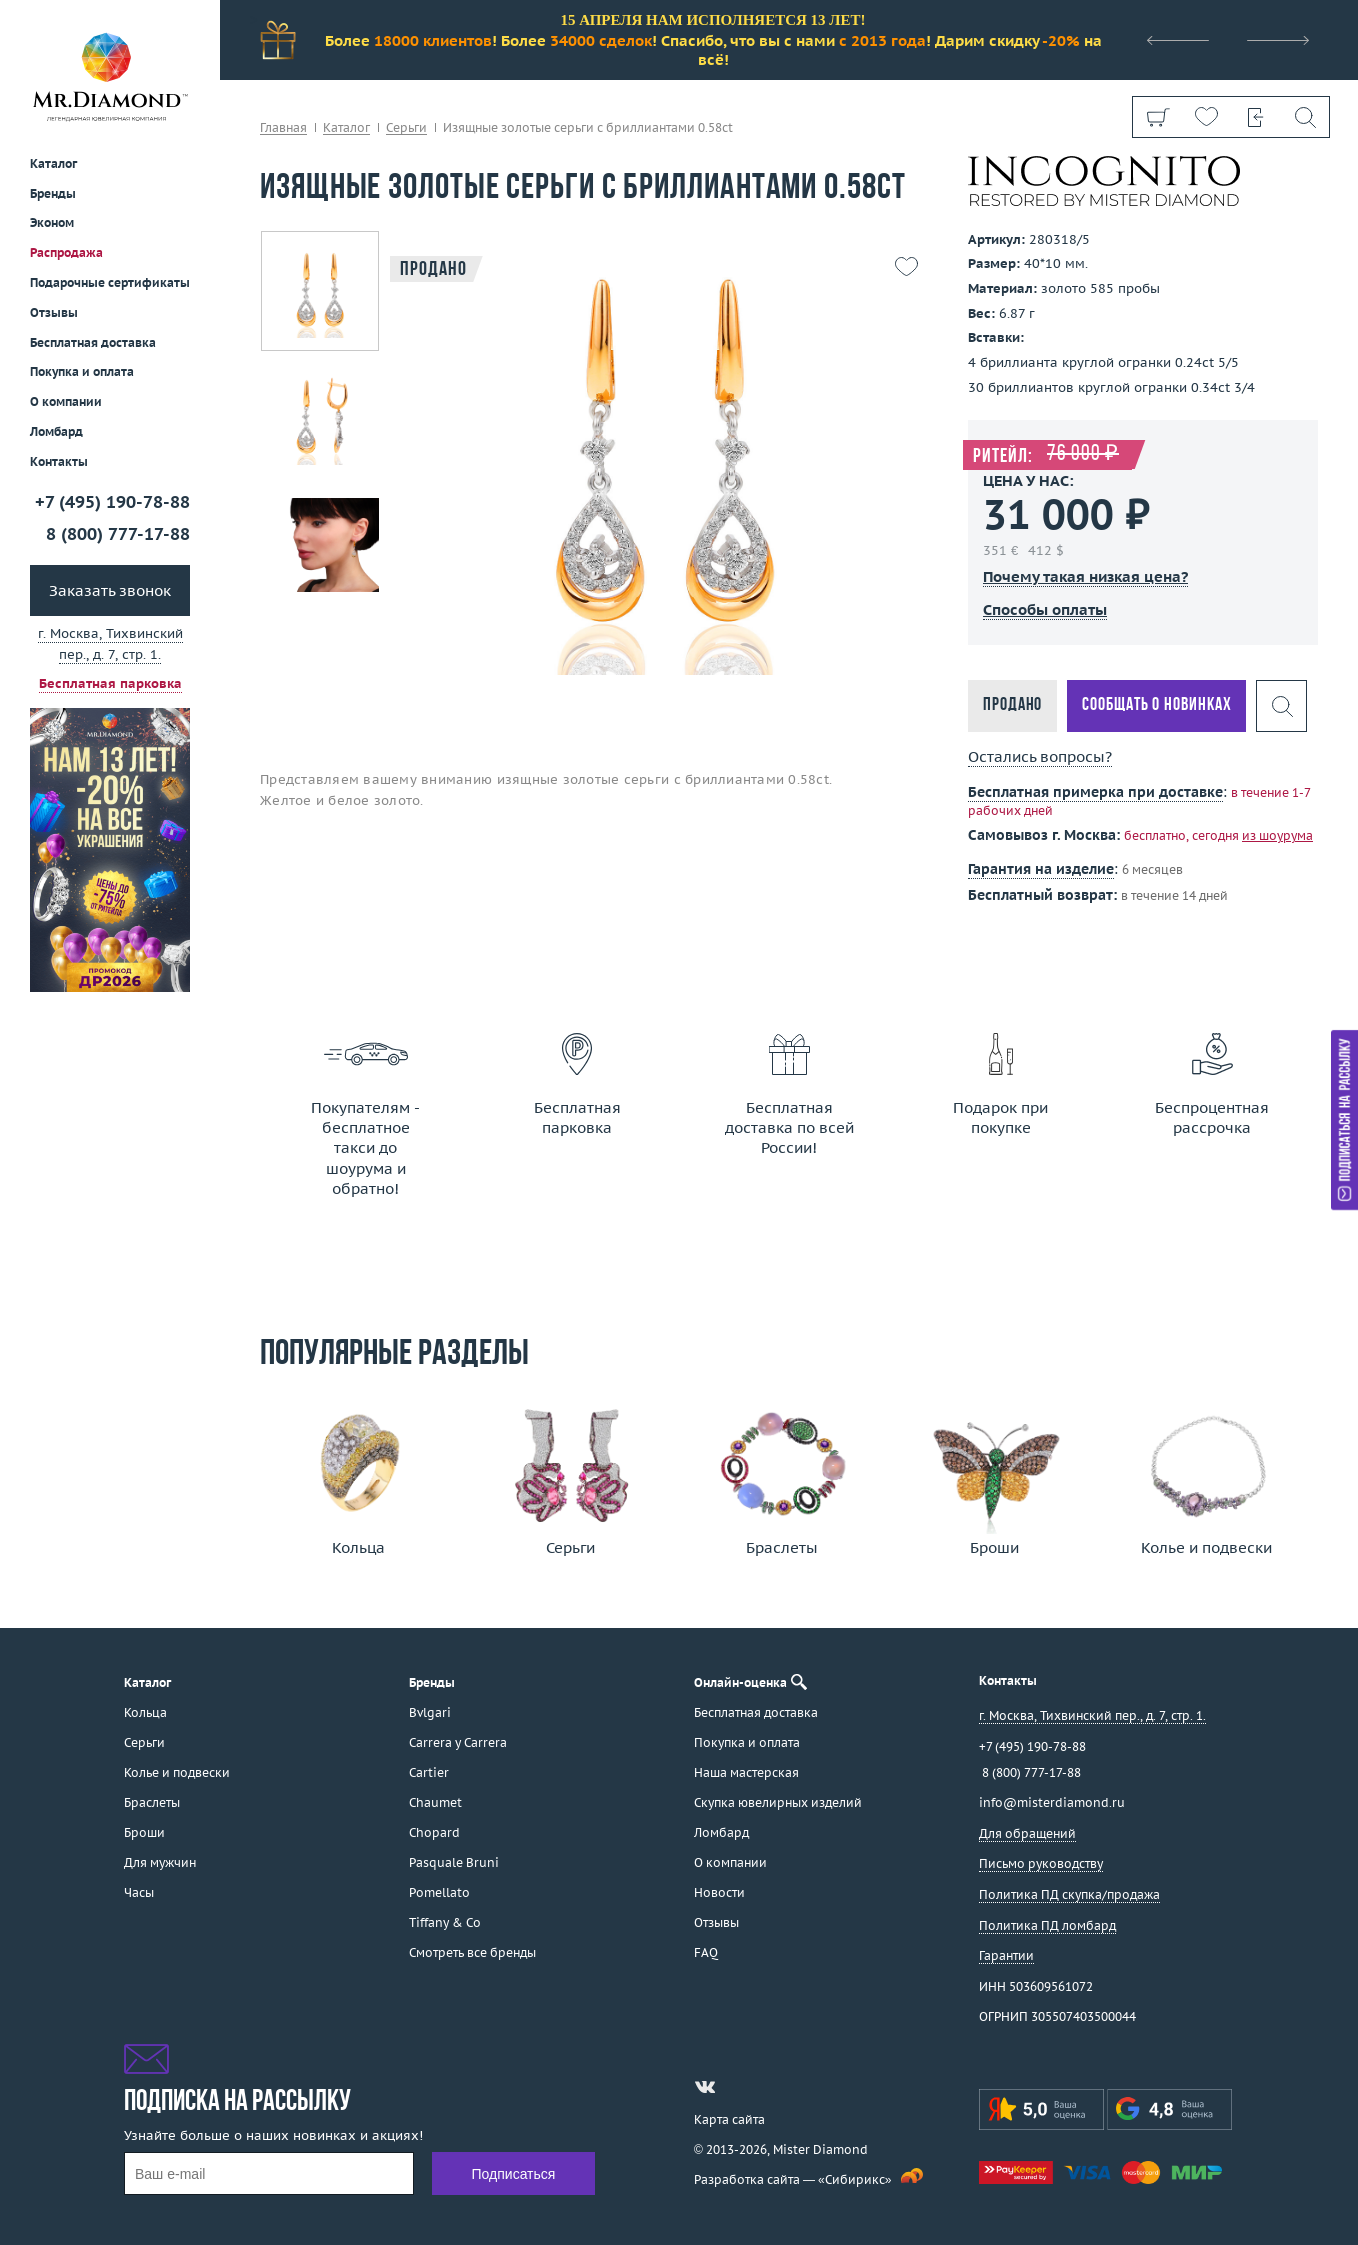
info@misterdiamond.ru (1052, 1802)
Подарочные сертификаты (110, 282)
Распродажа (66, 252)
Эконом (52, 222)
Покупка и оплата (82, 371)
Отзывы (54, 312)
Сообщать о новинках (1156, 705)
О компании (66, 401)
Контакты (59, 461)
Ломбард (56, 431)
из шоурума (1277, 835)
